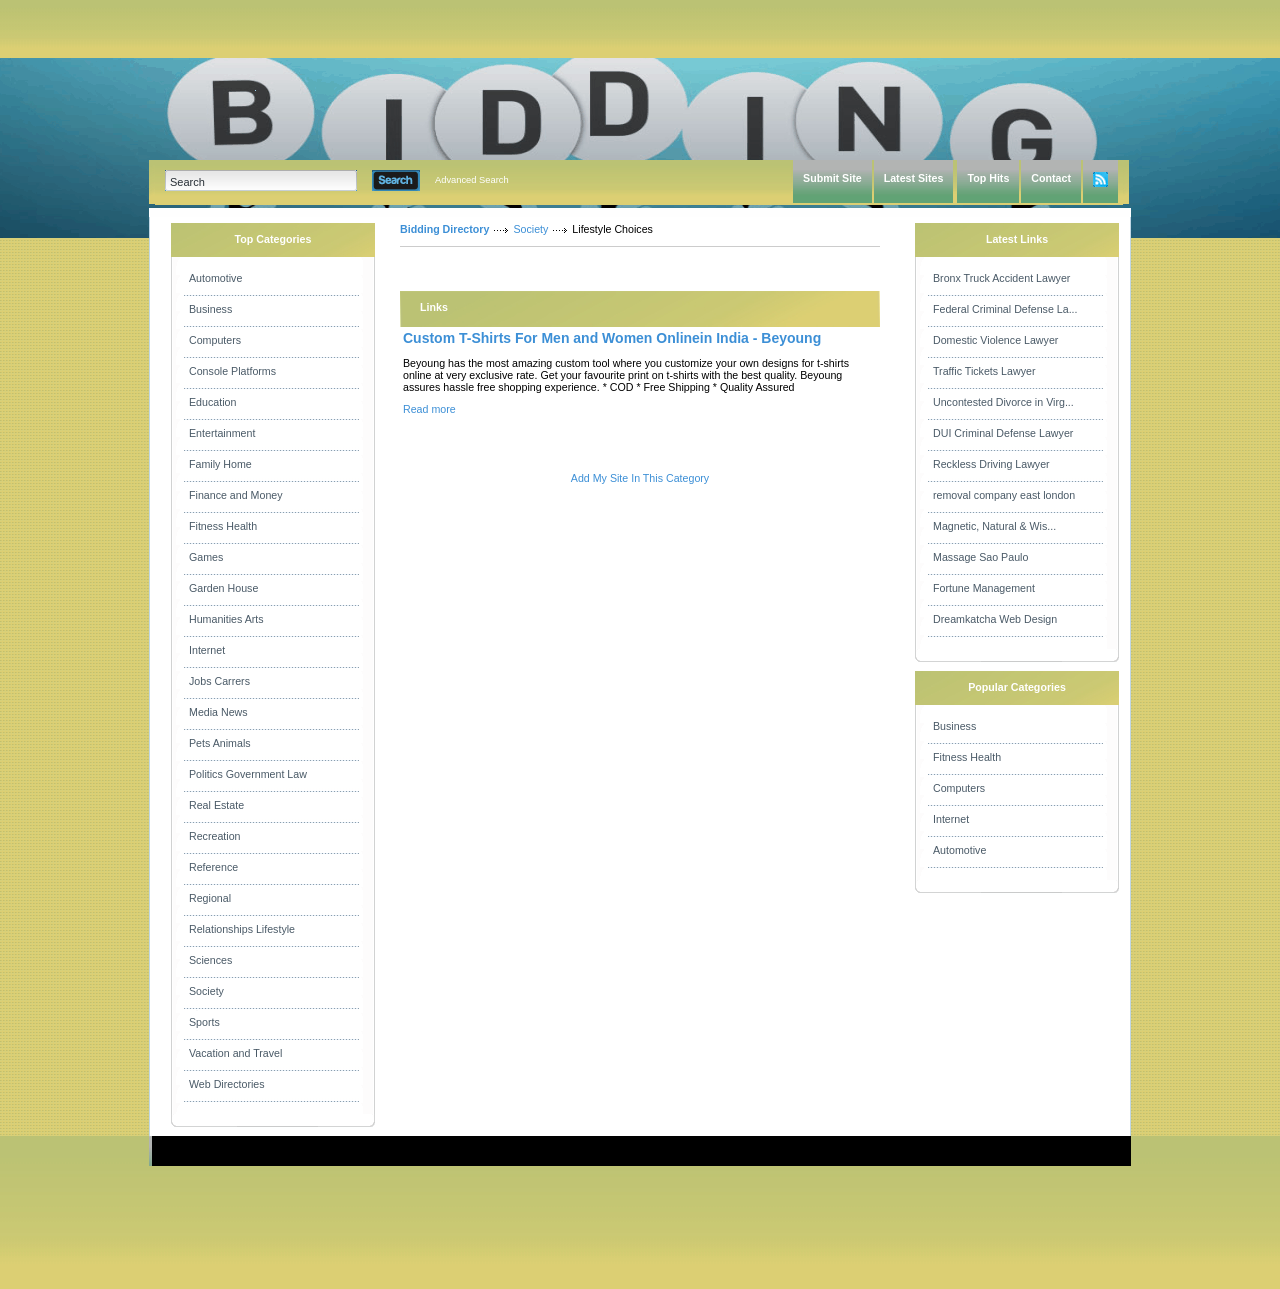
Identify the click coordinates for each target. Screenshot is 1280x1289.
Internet (207, 650)
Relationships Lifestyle (242, 929)
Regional (210, 898)
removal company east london (1004, 495)
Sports (204, 1022)
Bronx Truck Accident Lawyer (1001, 278)
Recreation (215, 836)
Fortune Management (984, 588)
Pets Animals (220, 743)
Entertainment (222, 433)
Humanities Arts (226, 619)
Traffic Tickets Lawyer (984, 371)
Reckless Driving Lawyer (991, 464)
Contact (1051, 178)
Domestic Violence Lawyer (995, 340)
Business (210, 309)
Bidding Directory (444, 229)
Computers (215, 340)
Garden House (223, 588)
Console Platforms (232, 371)
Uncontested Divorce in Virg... (1003, 402)
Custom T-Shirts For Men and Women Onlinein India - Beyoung (612, 338)
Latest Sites (914, 178)
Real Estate (216, 805)
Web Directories (227, 1084)
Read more (429, 409)
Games (206, 557)
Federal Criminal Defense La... (1005, 309)
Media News (218, 712)
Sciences (210, 960)
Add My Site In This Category (640, 478)
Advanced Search (472, 180)
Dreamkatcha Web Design (995, 619)
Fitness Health (223, 526)
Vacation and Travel (235, 1053)
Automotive (215, 278)
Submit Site (832, 178)
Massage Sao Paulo (980, 557)
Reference (213, 867)
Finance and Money (236, 495)
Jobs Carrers (219, 681)
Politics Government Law (248, 774)
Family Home (220, 464)
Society (206, 991)
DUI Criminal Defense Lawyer (1003, 433)
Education (212, 402)
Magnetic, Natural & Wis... (994, 526)
